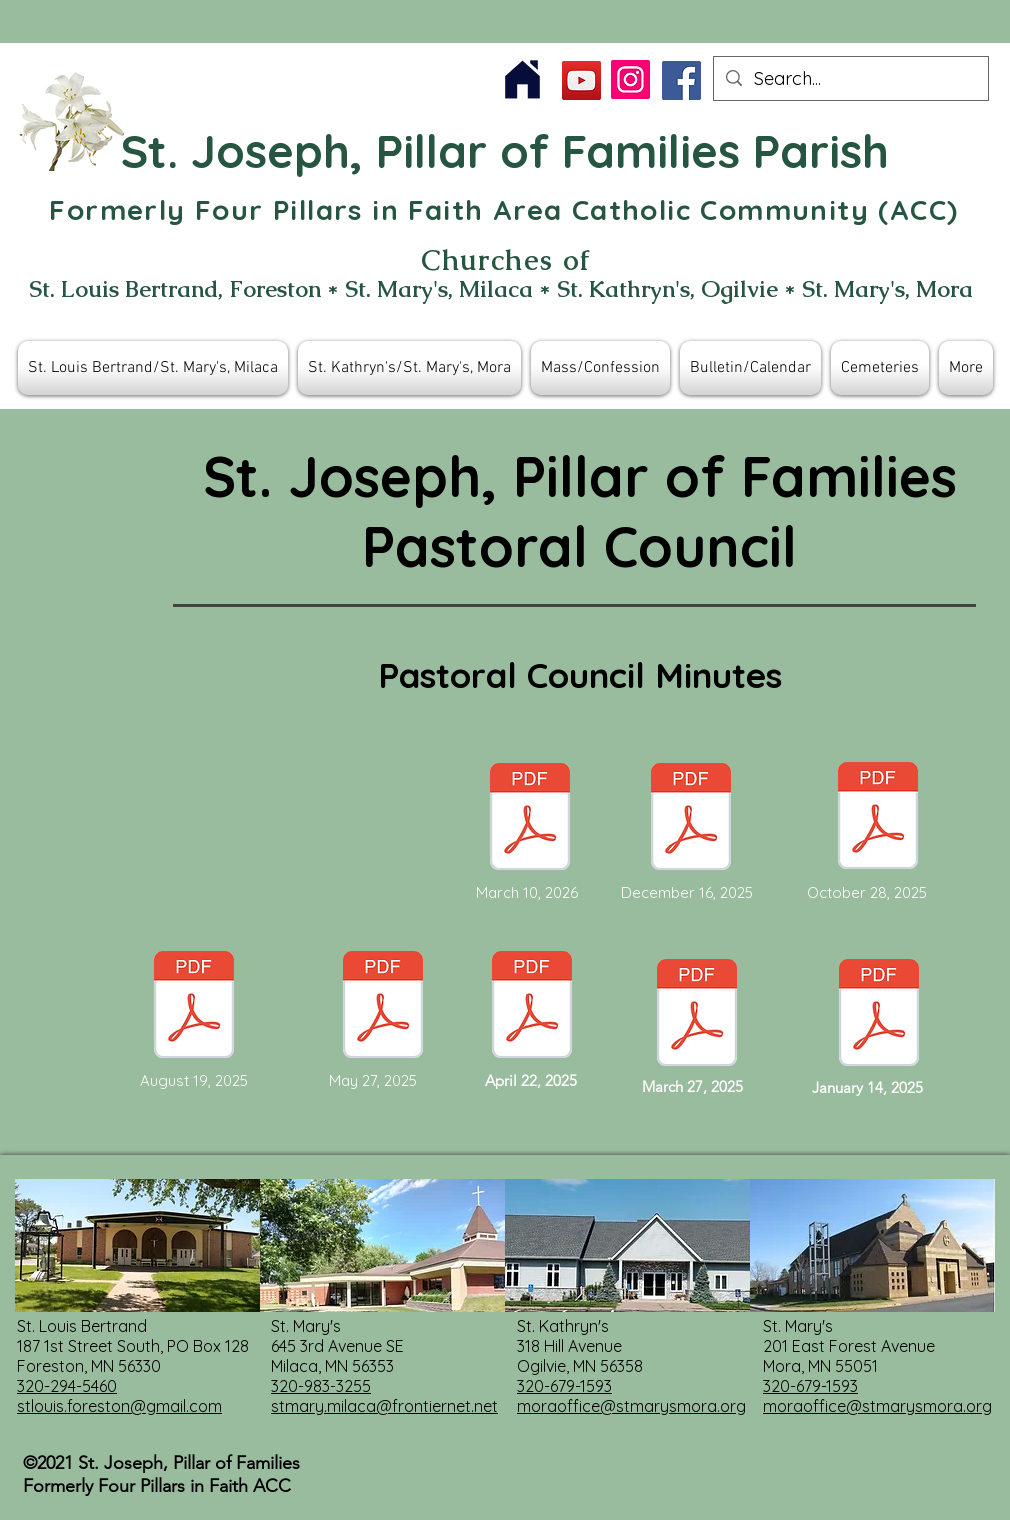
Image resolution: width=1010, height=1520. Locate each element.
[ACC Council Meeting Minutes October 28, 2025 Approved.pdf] (878, 818)
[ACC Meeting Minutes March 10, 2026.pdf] (530, 819)
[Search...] (850, 78)
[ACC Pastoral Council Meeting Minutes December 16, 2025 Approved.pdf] (691, 819)
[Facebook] (681, 80)
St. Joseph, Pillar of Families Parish (505, 151)
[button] (153, 368)
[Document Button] (383, 1007)
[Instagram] (630, 79)
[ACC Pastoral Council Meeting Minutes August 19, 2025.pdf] (194, 1007)
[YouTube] (581, 80)
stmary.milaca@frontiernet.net (384, 1406)
